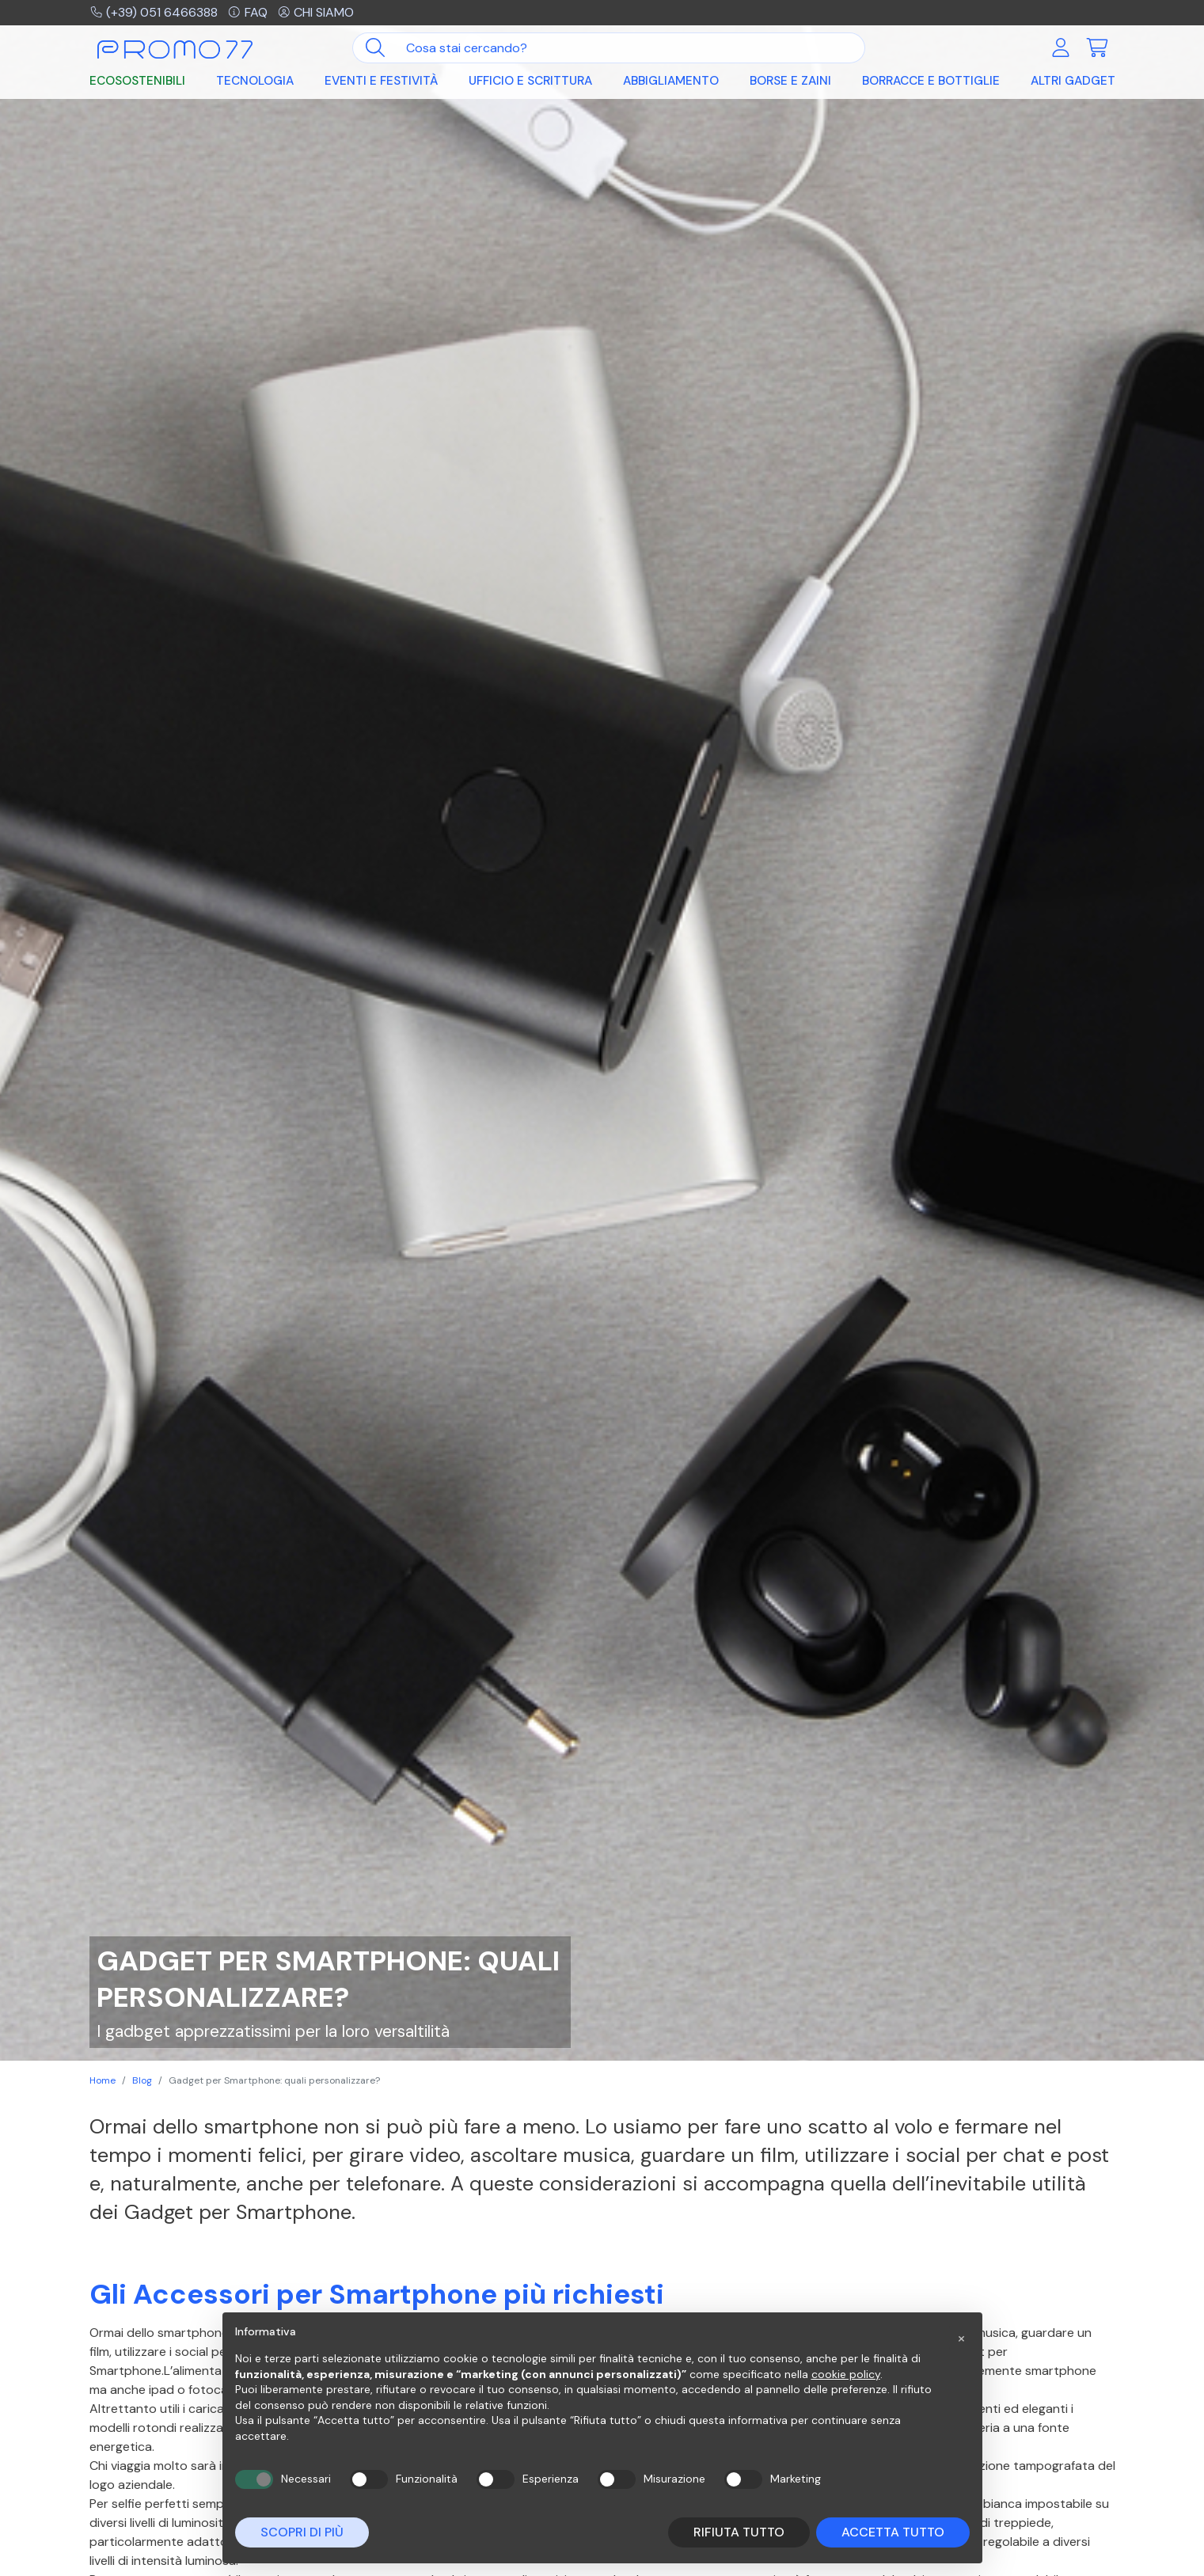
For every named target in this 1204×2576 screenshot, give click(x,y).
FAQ (247, 12)
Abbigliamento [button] (671, 81)
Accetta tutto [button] (892, 2532)
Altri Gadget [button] (1073, 81)
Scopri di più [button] (302, 2532)
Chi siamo (316, 12)
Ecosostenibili (137, 81)
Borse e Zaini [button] (790, 81)
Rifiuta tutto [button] (738, 2532)
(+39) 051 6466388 (153, 12)
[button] (961, 2337)
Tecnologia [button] (255, 81)
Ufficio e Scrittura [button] (530, 81)
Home (102, 2080)
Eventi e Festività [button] (381, 81)
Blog (142, 2080)
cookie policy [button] (845, 2374)
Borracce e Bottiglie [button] (931, 81)
